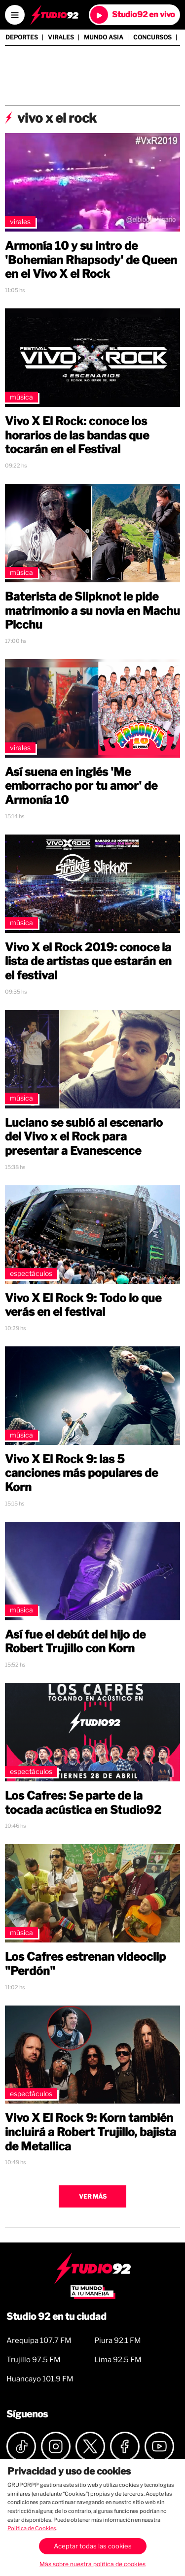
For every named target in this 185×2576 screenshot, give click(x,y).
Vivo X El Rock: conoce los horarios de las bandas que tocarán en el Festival (77, 435)
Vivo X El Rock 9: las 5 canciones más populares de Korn (81, 1473)
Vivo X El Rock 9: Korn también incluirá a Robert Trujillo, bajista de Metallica (90, 2132)
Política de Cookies (31, 2528)
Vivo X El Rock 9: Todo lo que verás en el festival (83, 1305)
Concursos (152, 37)
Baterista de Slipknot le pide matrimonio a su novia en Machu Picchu (92, 611)
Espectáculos (31, 1273)
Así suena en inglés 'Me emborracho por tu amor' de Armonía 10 (81, 786)
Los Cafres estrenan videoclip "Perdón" (85, 1964)
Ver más (93, 2196)
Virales (61, 37)
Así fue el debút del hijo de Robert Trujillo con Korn (75, 1642)
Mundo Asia (103, 37)
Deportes (21, 37)
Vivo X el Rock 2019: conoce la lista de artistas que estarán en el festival (88, 961)
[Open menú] (15, 15)
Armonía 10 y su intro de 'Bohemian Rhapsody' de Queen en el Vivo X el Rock (91, 260)
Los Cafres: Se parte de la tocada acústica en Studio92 (83, 1803)
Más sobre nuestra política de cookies (92, 2564)
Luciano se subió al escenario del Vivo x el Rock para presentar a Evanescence (84, 1137)
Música (21, 397)
